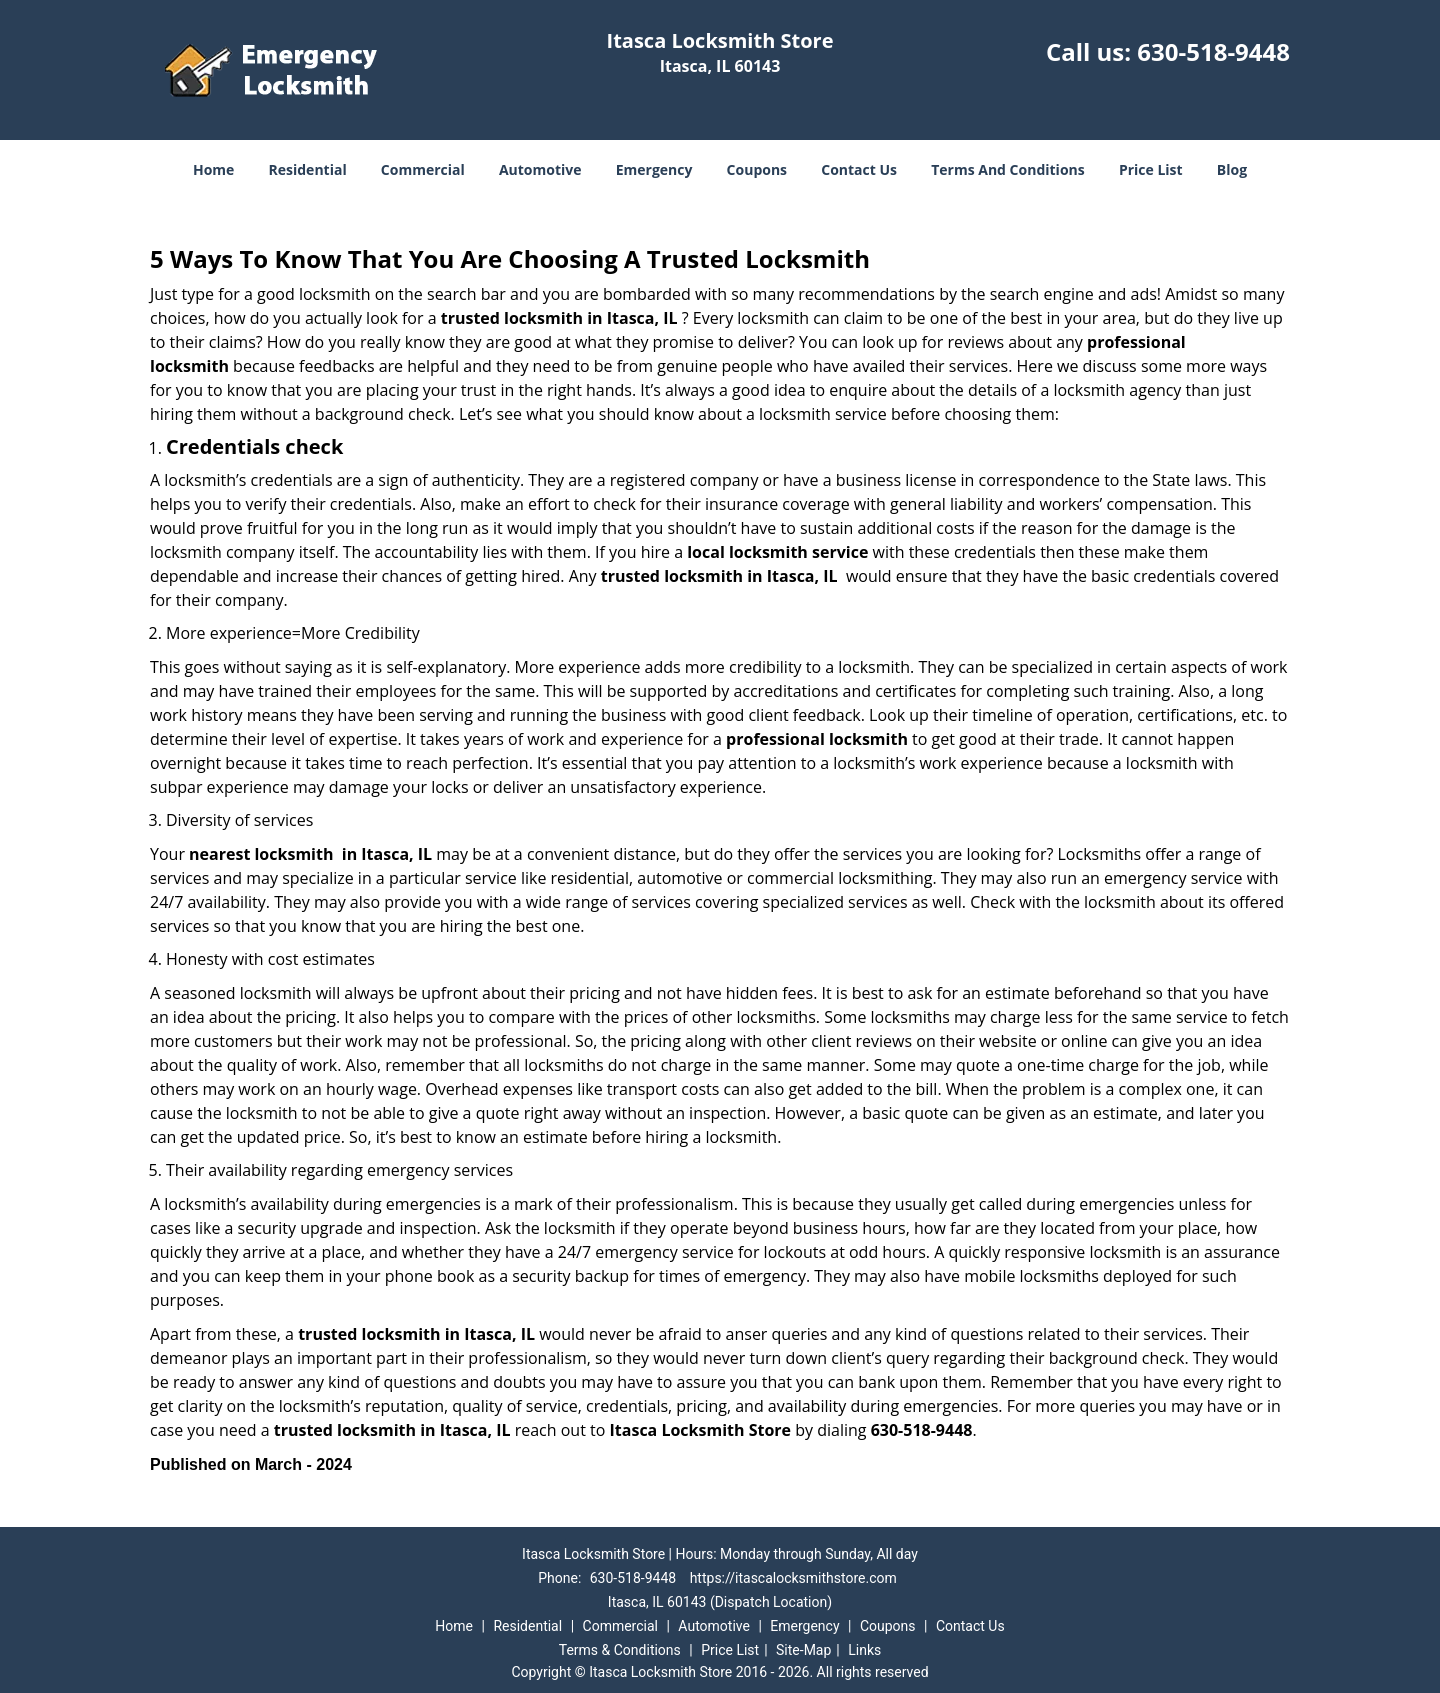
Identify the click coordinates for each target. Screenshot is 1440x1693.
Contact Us (859, 169)
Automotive (540, 169)
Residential (308, 169)
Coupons (757, 169)
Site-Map (803, 1650)
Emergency (654, 169)
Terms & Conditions (620, 1650)
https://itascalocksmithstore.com (793, 1578)
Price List (1151, 169)
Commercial (423, 169)
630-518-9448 (1213, 51)
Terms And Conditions (1008, 169)
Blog (1232, 169)
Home (213, 169)
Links (864, 1650)
